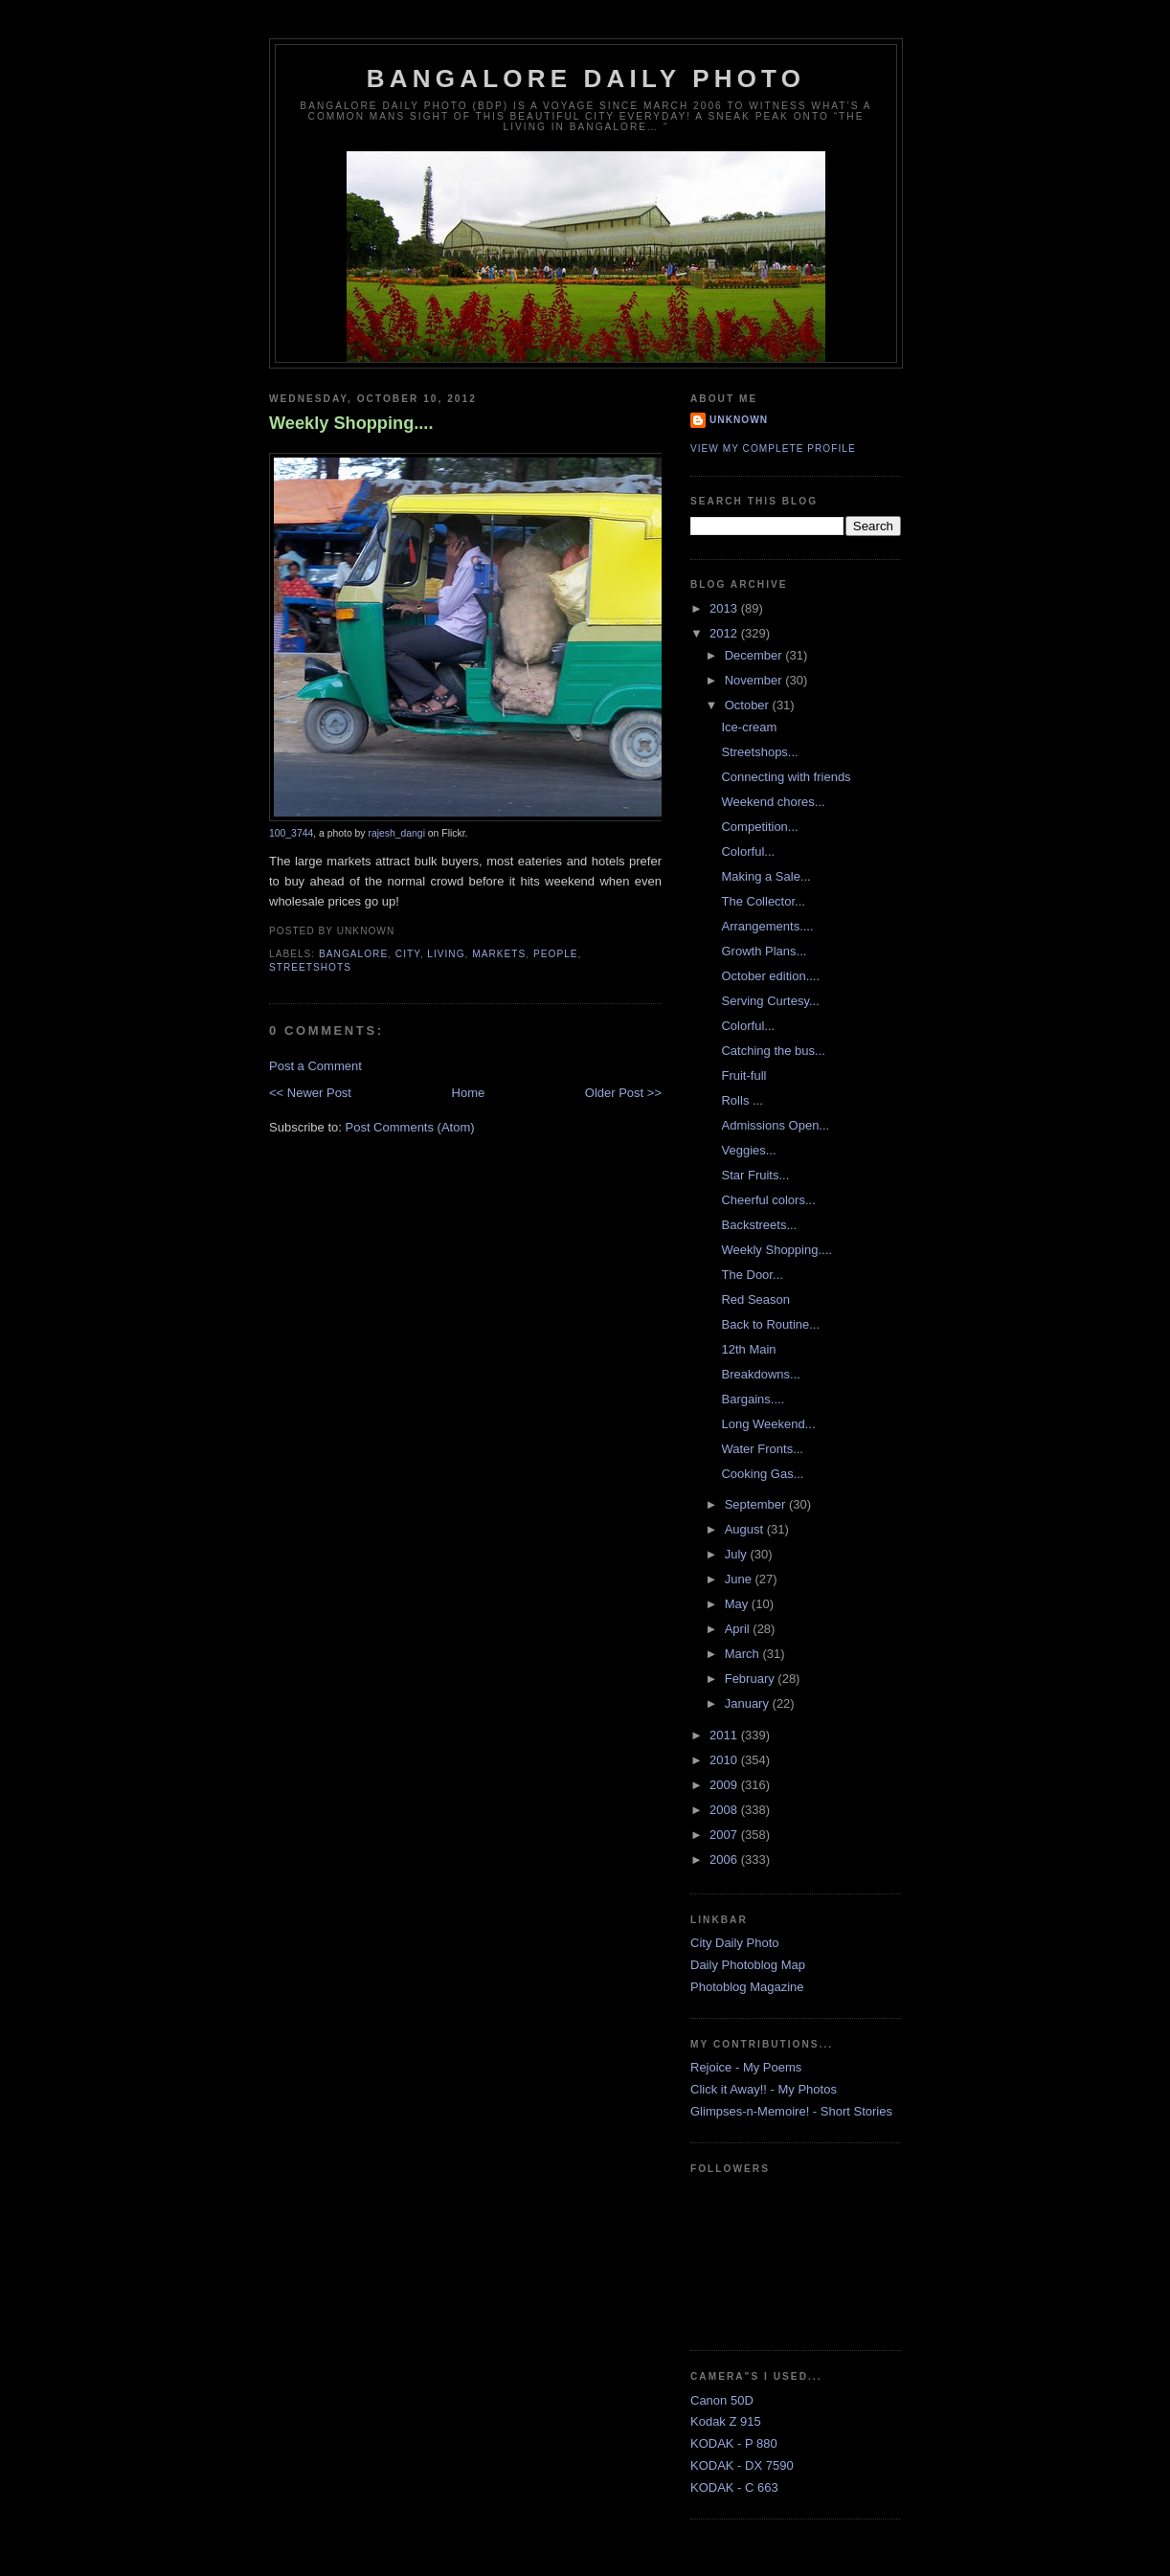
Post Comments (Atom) (410, 1127)
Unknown (738, 419)
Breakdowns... (760, 1374)
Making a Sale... (765, 876)
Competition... (759, 826)
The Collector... (762, 901)
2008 (725, 1810)
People (555, 954)
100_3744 (291, 833)
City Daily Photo (734, 1943)
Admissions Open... (775, 1125)
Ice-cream (748, 727)
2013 (725, 608)
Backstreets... (759, 1225)
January (749, 1703)
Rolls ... (741, 1100)
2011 (725, 1735)
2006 (725, 1859)
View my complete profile (773, 448)
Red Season (755, 1299)
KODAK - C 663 (734, 2487)
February (751, 1678)
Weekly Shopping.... (351, 423)
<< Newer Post (310, 1093)
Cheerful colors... (768, 1200)
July (738, 1554)
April (739, 1629)
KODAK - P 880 (733, 2443)
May (738, 1604)
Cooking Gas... (762, 1474)
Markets (499, 954)
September (757, 1504)
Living (445, 954)
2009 (725, 1785)
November (755, 680)
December (755, 655)
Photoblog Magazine (747, 1987)
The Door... (751, 1274)
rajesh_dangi (396, 833)
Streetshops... (759, 752)
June (740, 1579)
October (749, 705)
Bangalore (353, 954)
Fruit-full (743, 1075)
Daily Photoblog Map (747, 1965)
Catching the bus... (772, 1050)
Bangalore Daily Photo (586, 78)
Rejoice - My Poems (745, 2067)
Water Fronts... (761, 1449)
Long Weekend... (768, 1424)
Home (468, 1093)
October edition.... (770, 976)
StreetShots (310, 967)
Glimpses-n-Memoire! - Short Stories (791, 2111)
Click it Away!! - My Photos (763, 2089)
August (746, 1529)
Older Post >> (623, 1093)
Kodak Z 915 (725, 2421)
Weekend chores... (772, 802)
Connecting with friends (785, 777)
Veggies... (748, 1150)
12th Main (748, 1349)
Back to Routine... (770, 1324)
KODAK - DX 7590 (742, 2465)
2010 (725, 1760)
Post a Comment (315, 1066)
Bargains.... (752, 1399)
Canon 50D (722, 2400)
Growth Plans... (763, 951)
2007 (725, 1834)
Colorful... (748, 851)
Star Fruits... (755, 1175)
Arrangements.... (767, 926)
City (407, 954)
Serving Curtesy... (770, 1001)
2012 (725, 633)
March (744, 1653)
